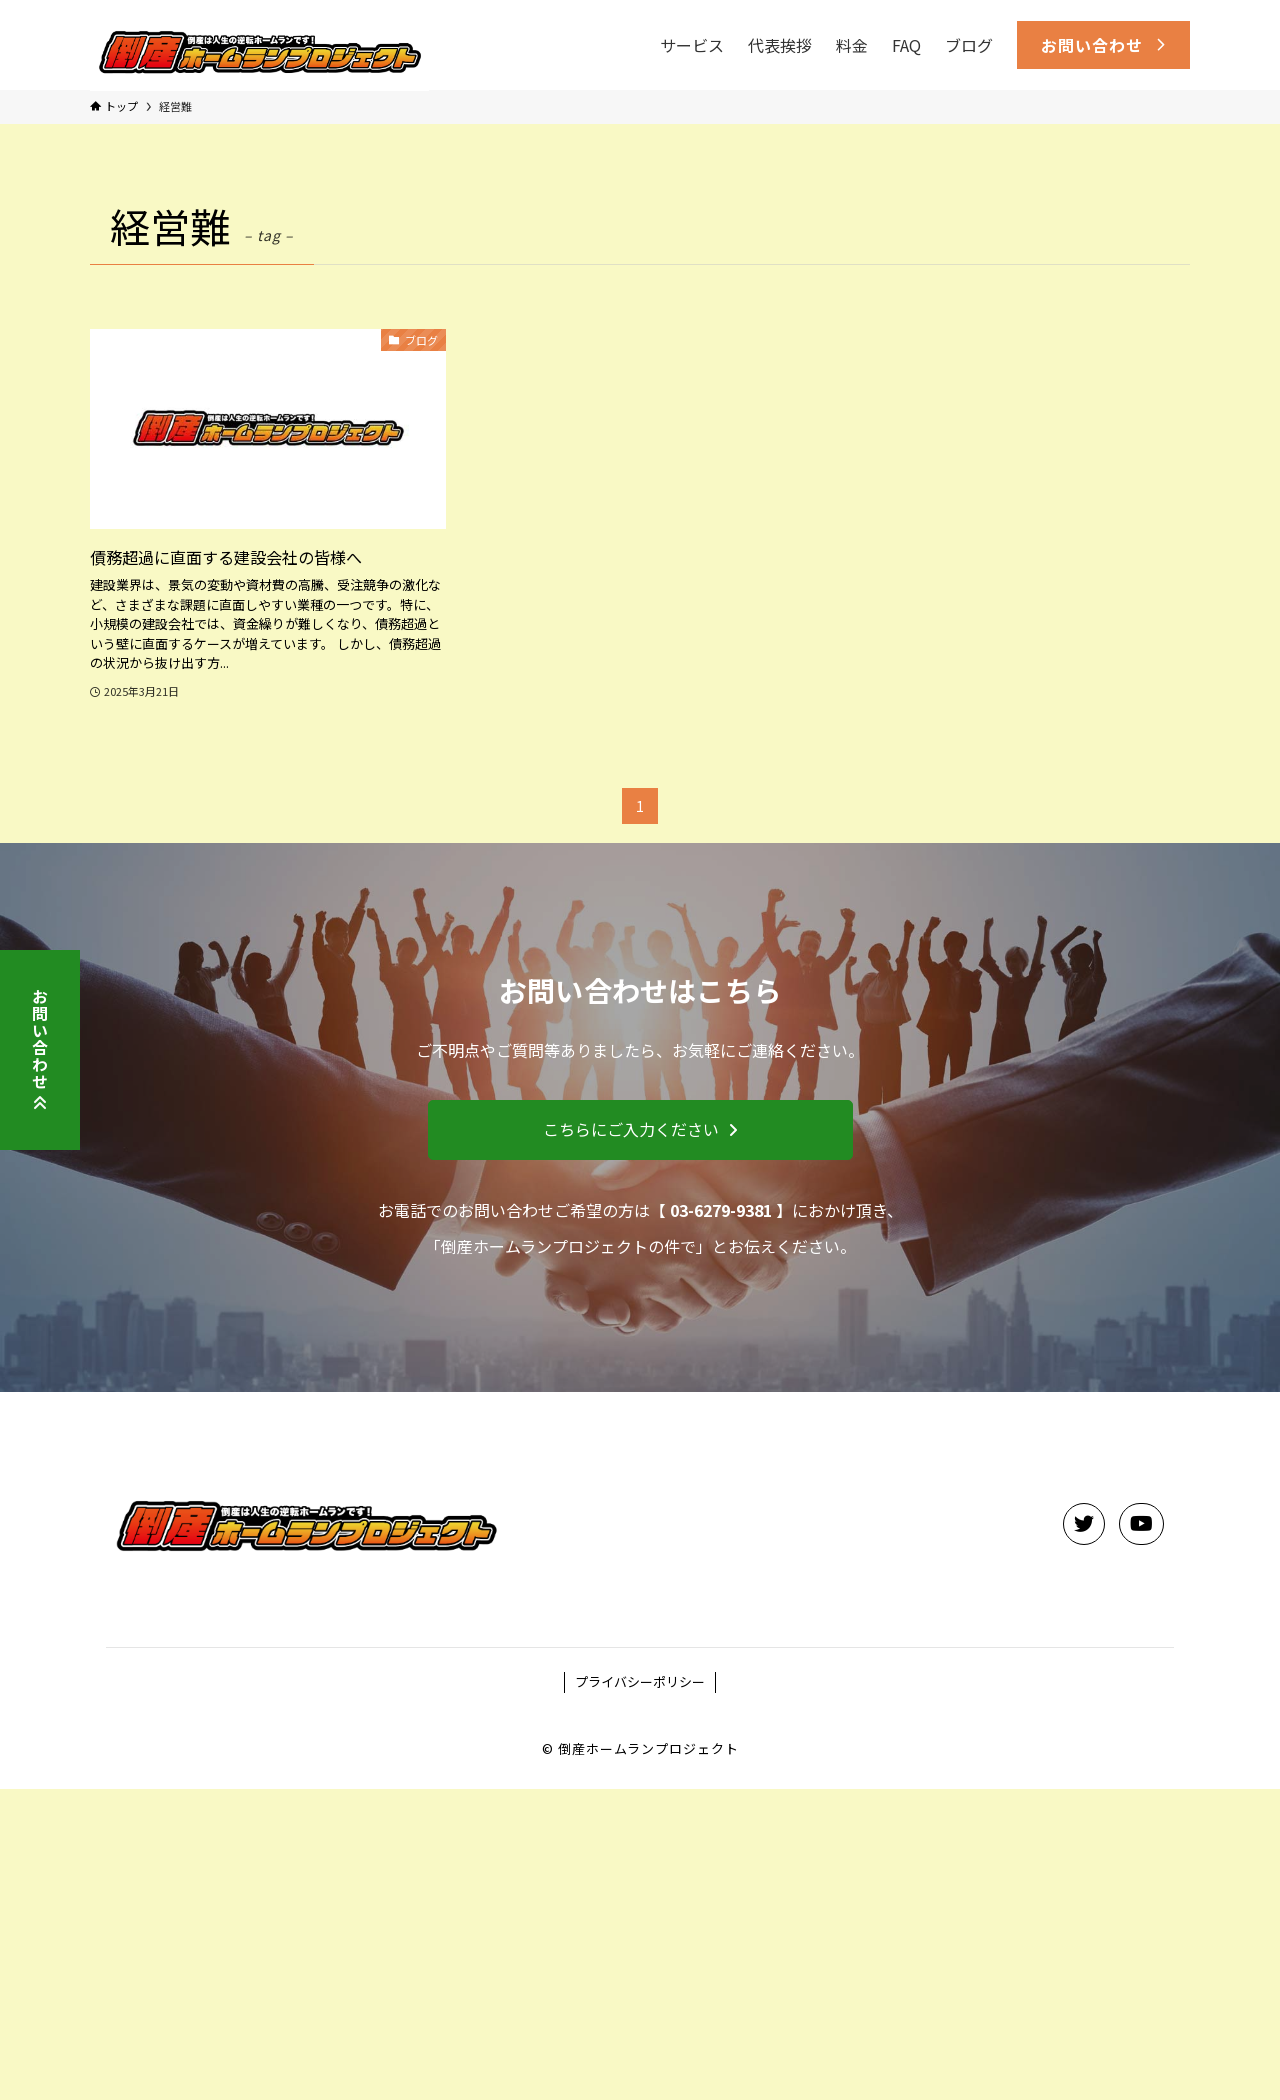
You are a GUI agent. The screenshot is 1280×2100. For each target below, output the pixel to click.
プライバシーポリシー (640, 1681)
